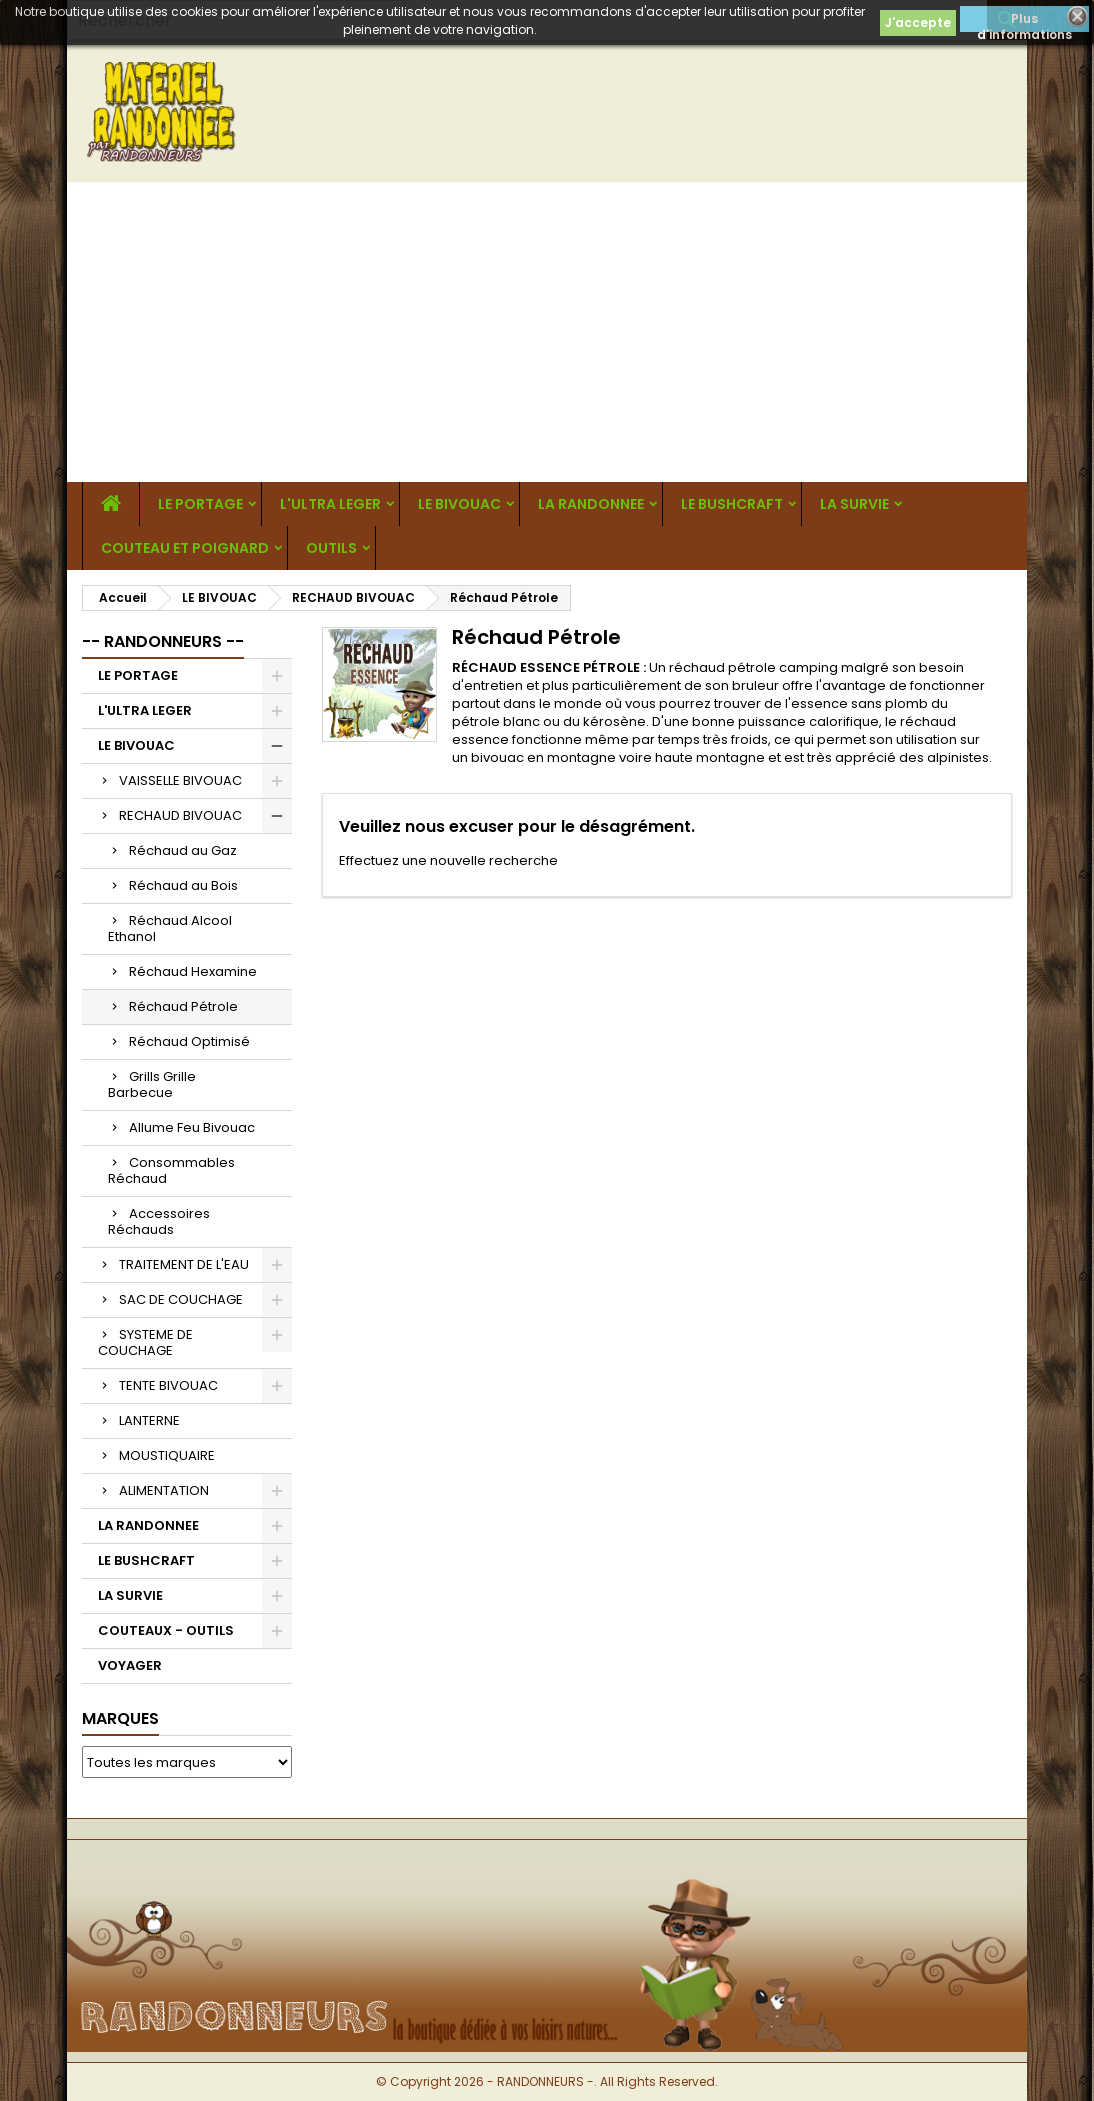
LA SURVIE (854, 504)
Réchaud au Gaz (183, 850)
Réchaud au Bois (183, 885)
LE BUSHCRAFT (732, 504)
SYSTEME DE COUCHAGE (145, 1342)
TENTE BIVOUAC (168, 1385)
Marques (120, 1718)
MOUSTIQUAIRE (167, 1455)
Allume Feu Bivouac (192, 1127)
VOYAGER (130, 1665)
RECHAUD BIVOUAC (180, 815)
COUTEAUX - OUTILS (166, 1630)
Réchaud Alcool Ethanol (170, 928)
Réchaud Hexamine (193, 971)
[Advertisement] (547, 332)
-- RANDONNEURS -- (163, 641)
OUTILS (331, 548)
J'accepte (918, 22)
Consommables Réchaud (171, 1170)
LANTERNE (149, 1420)
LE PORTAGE (200, 504)
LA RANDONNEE (591, 504)
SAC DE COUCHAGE (181, 1299)
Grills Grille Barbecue (152, 1084)
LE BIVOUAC (459, 504)
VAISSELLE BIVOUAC (180, 780)
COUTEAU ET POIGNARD (185, 548)
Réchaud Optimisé (189, 1041)
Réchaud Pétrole (183, 1006)
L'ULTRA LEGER (330, 504)
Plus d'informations (1024, 21)
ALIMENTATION (164, 1490)
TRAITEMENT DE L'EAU (184, 1264)
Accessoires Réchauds (159, 1221)
